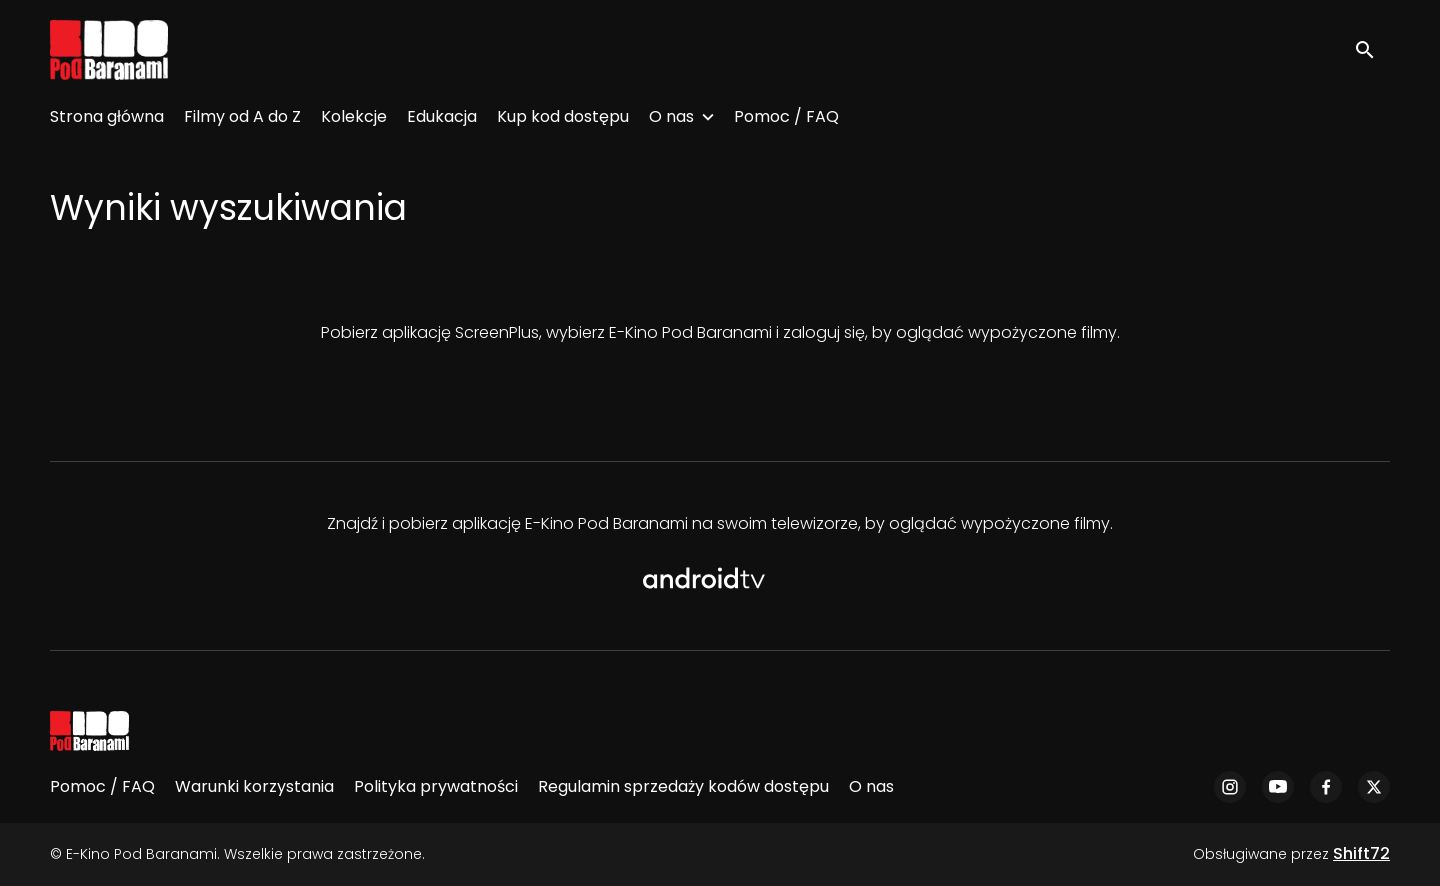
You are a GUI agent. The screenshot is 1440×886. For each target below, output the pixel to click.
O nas (671, 116)
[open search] (1372, 49)
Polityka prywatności (436, 786)
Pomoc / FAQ (786, 116)
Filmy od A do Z (242, 116)
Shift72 (1361, 853)
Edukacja (442, 116)
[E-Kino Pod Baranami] (89, 731)
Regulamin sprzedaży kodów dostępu (683, 786)
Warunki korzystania (254, 786)
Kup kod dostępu (563, 116)
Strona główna (107, 116)
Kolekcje (354, 116)
